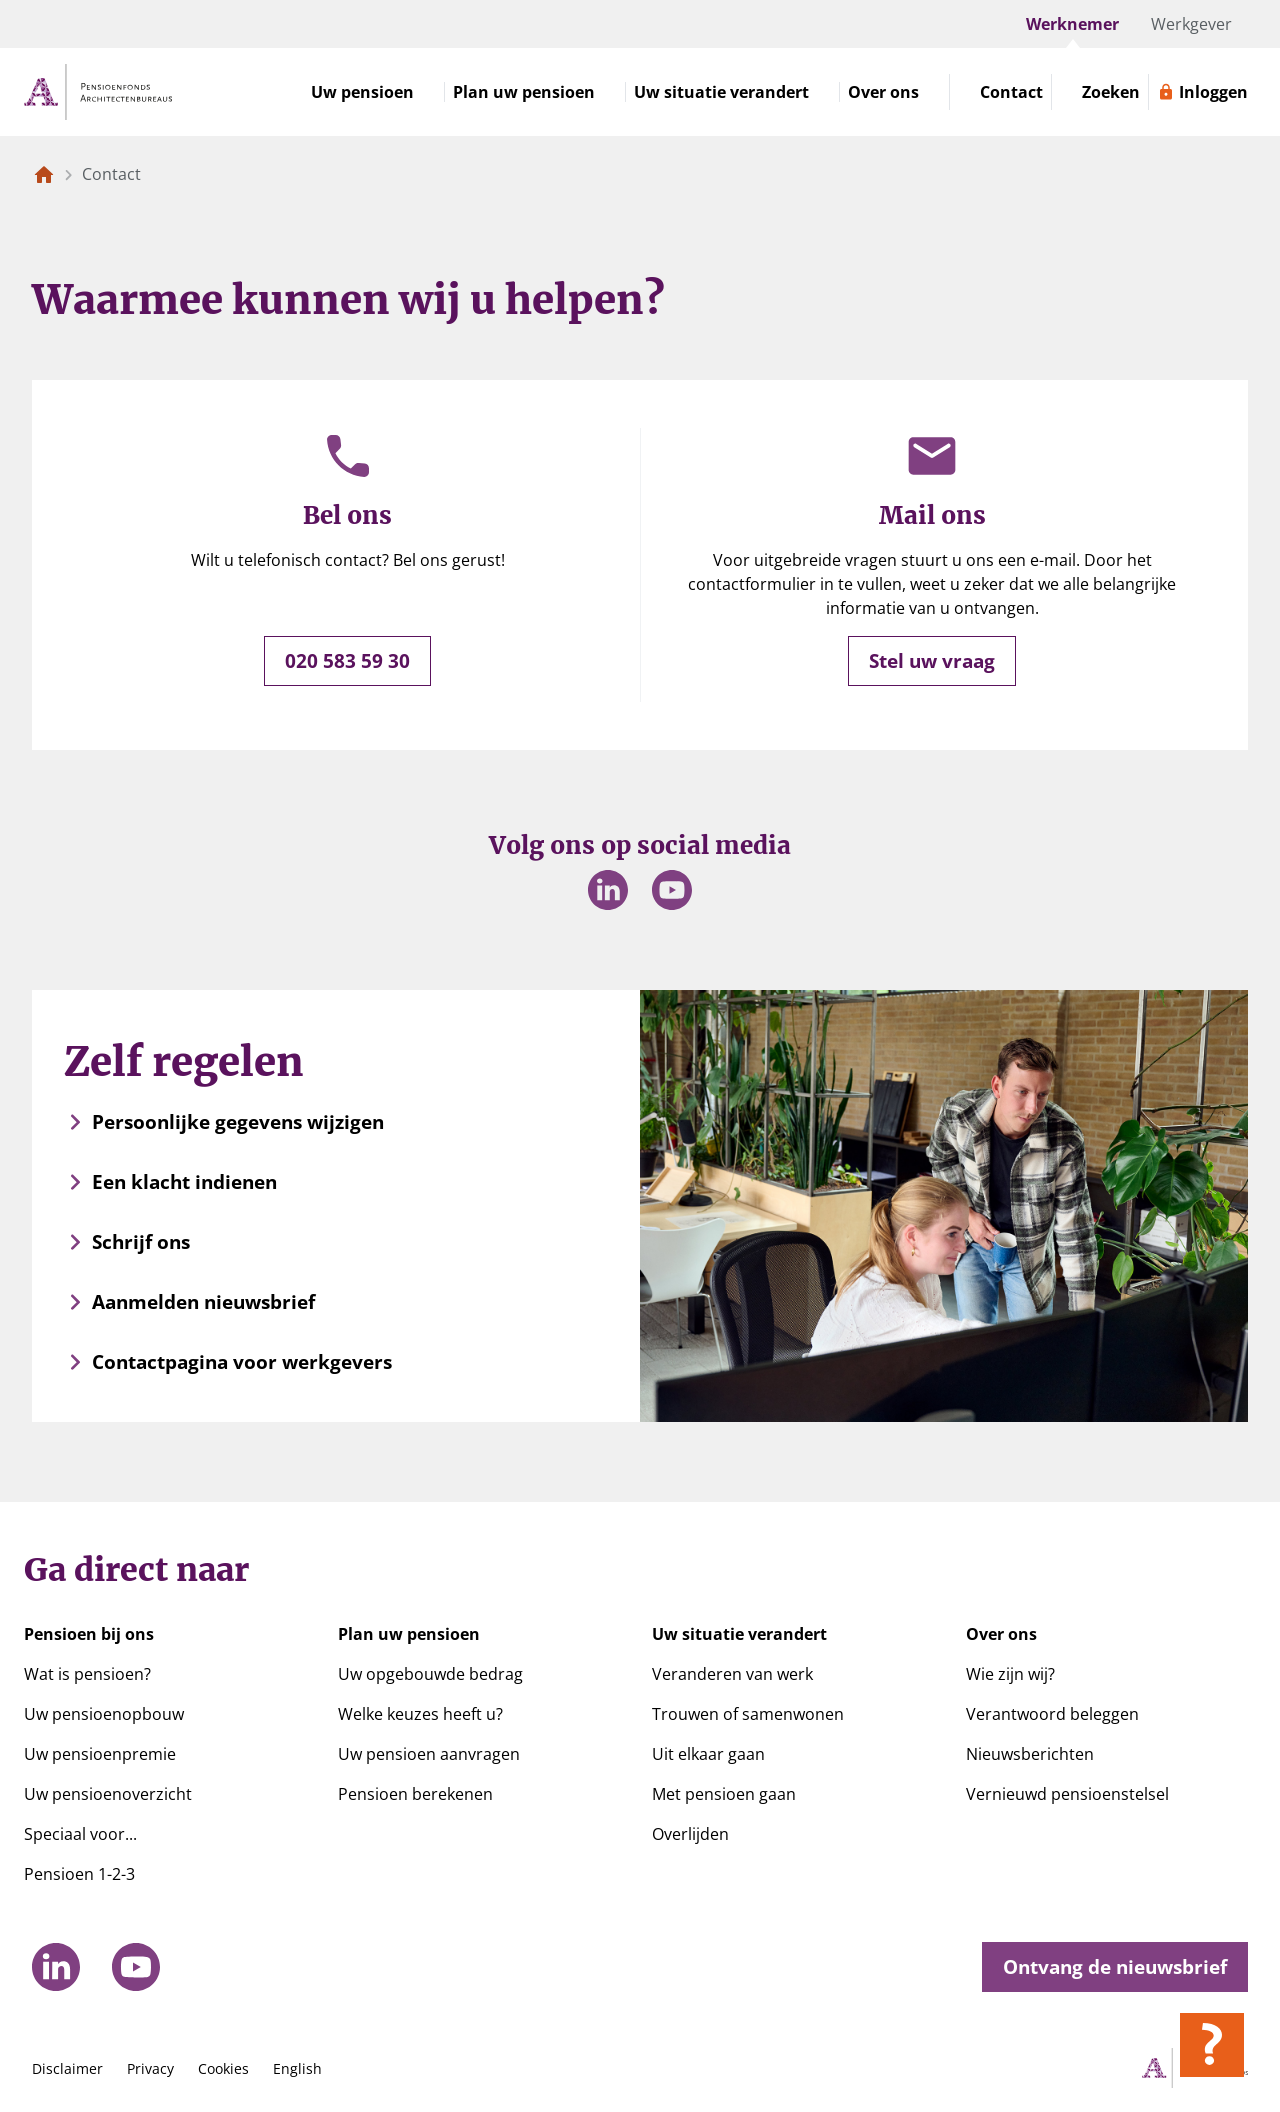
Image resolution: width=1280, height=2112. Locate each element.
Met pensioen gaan (724, 1794)
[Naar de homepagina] (44, 174)
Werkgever (1191, 24)
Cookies (223, 2068)
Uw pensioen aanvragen (429, 1754)
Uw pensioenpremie (100, 1754)
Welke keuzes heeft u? (420, 1714)
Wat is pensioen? (87, 1674)
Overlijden (690, 1834)
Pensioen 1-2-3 (79, 1874)
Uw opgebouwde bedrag (430, 1674)
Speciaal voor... (80, 1834)
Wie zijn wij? (1010, 1674)
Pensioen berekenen (415, 1794)
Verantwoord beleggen (1052, 1714)
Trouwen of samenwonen (748, 1714)
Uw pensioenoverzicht (108, 1794)
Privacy (150, 2068)
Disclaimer (67, 2068)
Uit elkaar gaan (708, 1754)
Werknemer (1072, 24)
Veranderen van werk (732, 1674)
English (297, 2068)
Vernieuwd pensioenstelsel (1067, 1794)
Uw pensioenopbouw (104, 1714)
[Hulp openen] (1212, 2045)
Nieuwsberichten (1030, 1754)
